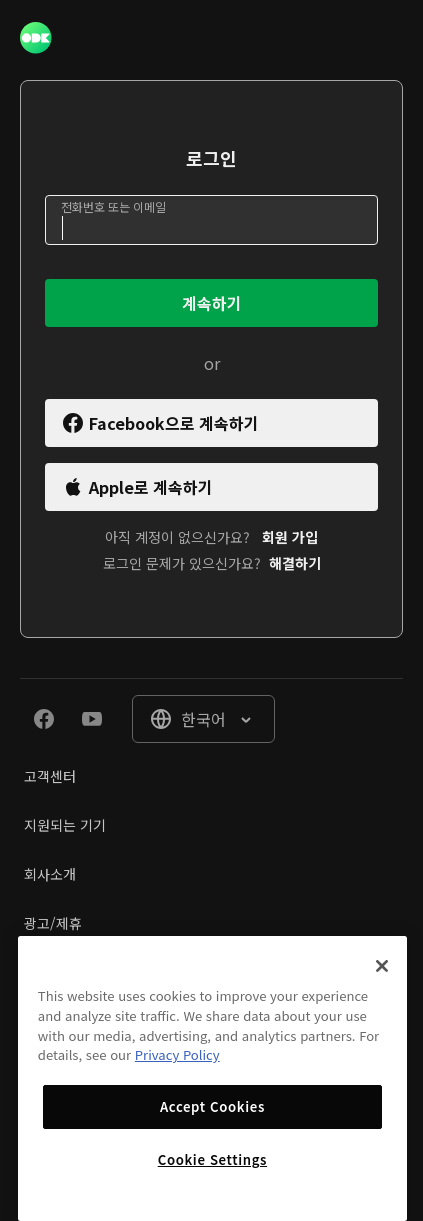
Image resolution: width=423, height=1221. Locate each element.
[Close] (382, 966)
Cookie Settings (212, 1159)
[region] (212, 1078)
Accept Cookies (212, 1106)
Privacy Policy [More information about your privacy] (177, 1054)
